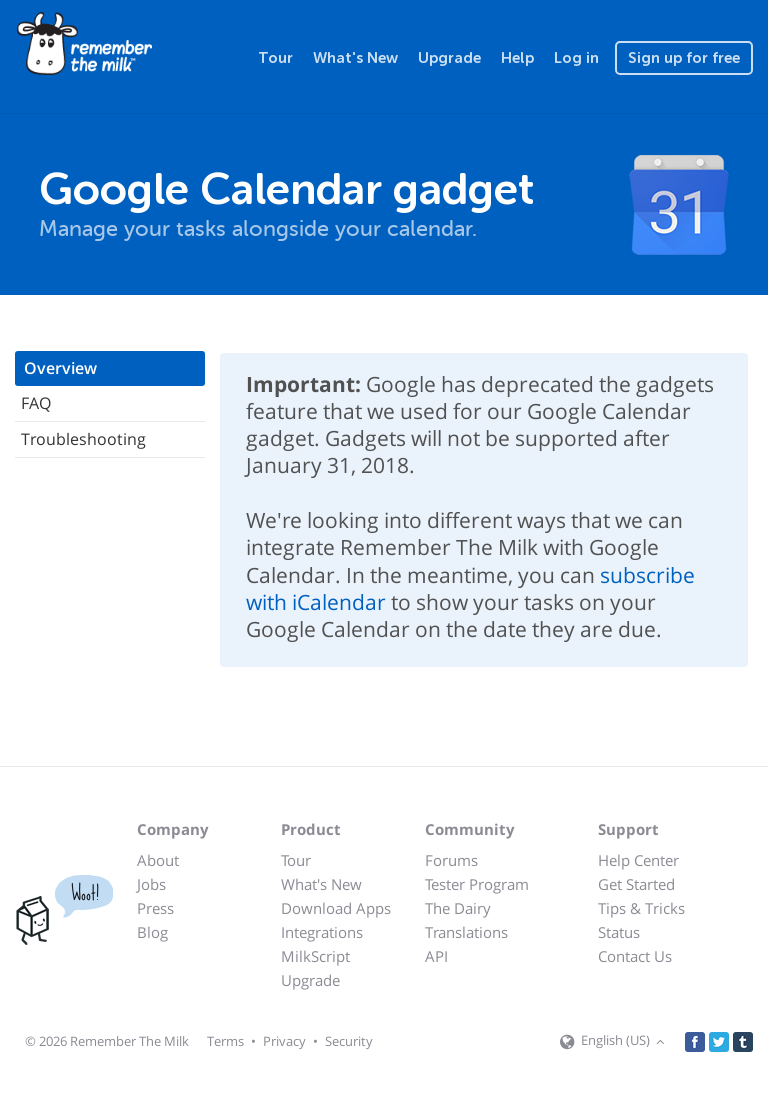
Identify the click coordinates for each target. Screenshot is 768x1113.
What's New (355, 58)
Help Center (638, 860)
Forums (451, 860)
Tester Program (477, 884)
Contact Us (635, 956)
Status (619, 932)
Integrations (322, 932)
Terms (225, 1041)
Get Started (636, 884)
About (158, 860)
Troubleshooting (83, 439)
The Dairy (458, 908)
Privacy (284, 1041)
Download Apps (336, 908)
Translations (466, 932)
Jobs (151, 884)
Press (155, 908)
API (436, 956)
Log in (576, 58)
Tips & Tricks (641, 908)
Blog (152, 932)
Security (349, 1041)
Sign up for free (684, 58)
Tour (275, 58)
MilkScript (315, 956)
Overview (60, 368)
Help (517, 58)
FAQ (36, 403)
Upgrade (449, 58)
